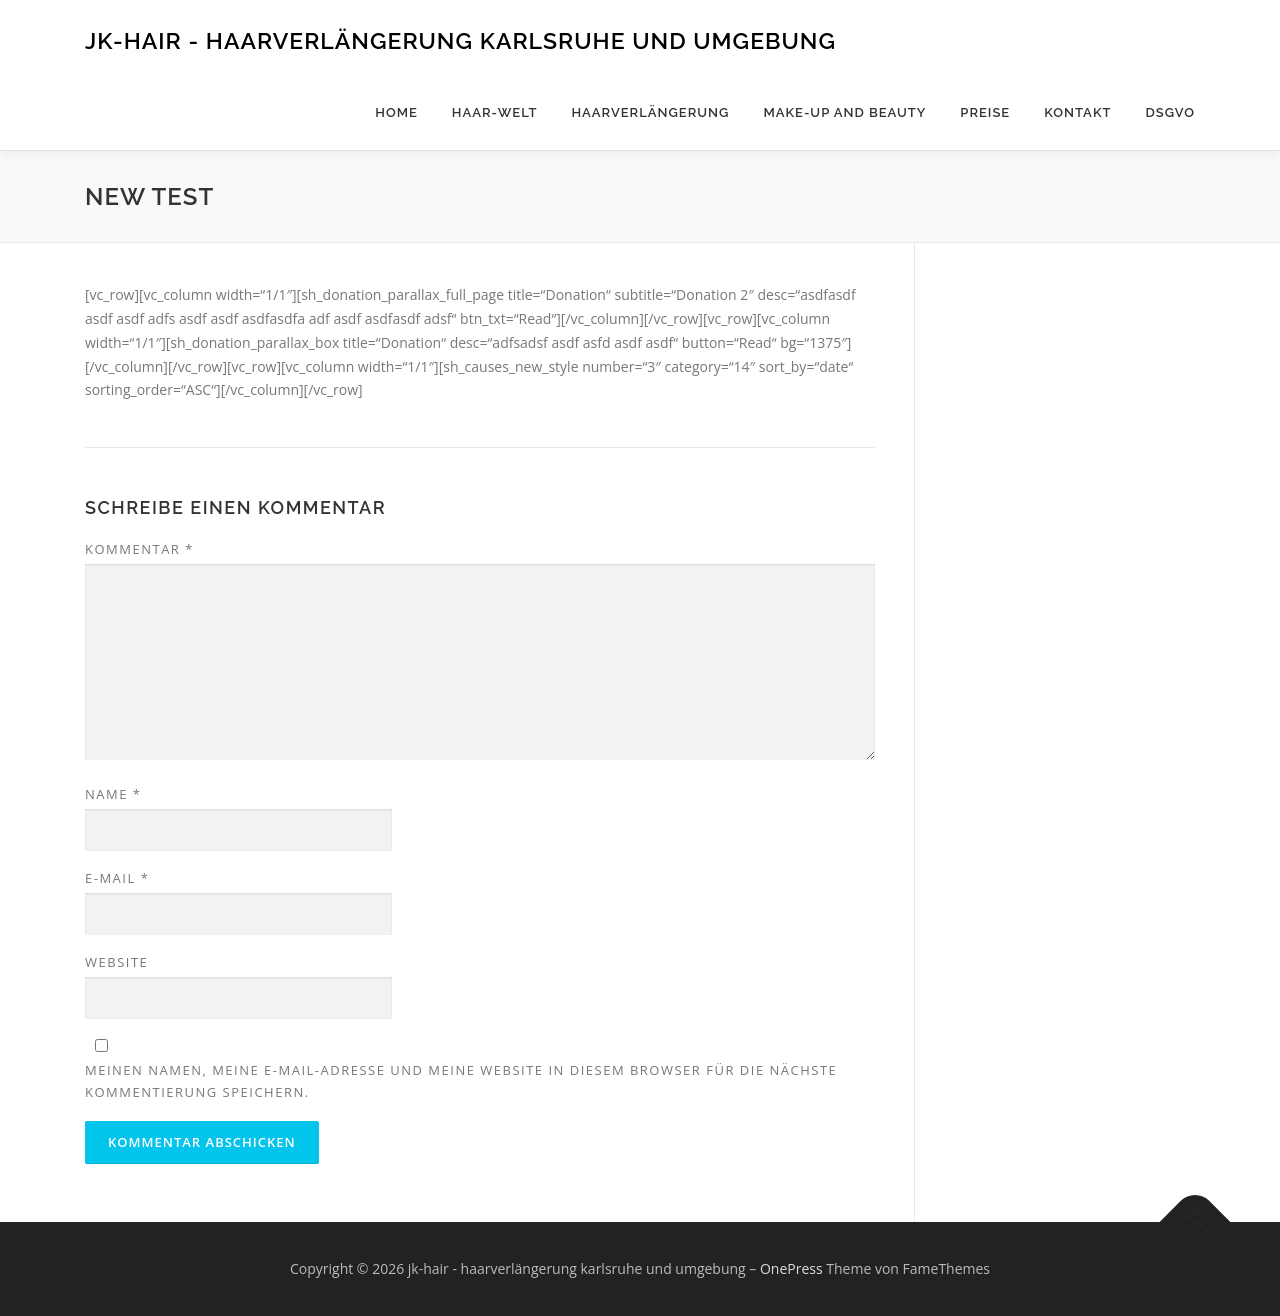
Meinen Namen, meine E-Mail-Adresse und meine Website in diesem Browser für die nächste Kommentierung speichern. (461, 1081)
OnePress (791, 1268)
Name (113, 794)
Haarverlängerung (650, 112)
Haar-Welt (495, 112)
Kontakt (1077, 112)
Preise (985, 112)
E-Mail (117, 878)
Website (116, 962)
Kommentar (139, 549)
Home (396, 112)
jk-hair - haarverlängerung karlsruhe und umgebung (460, 40)
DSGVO (1170, 112)
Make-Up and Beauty (844, 112)
